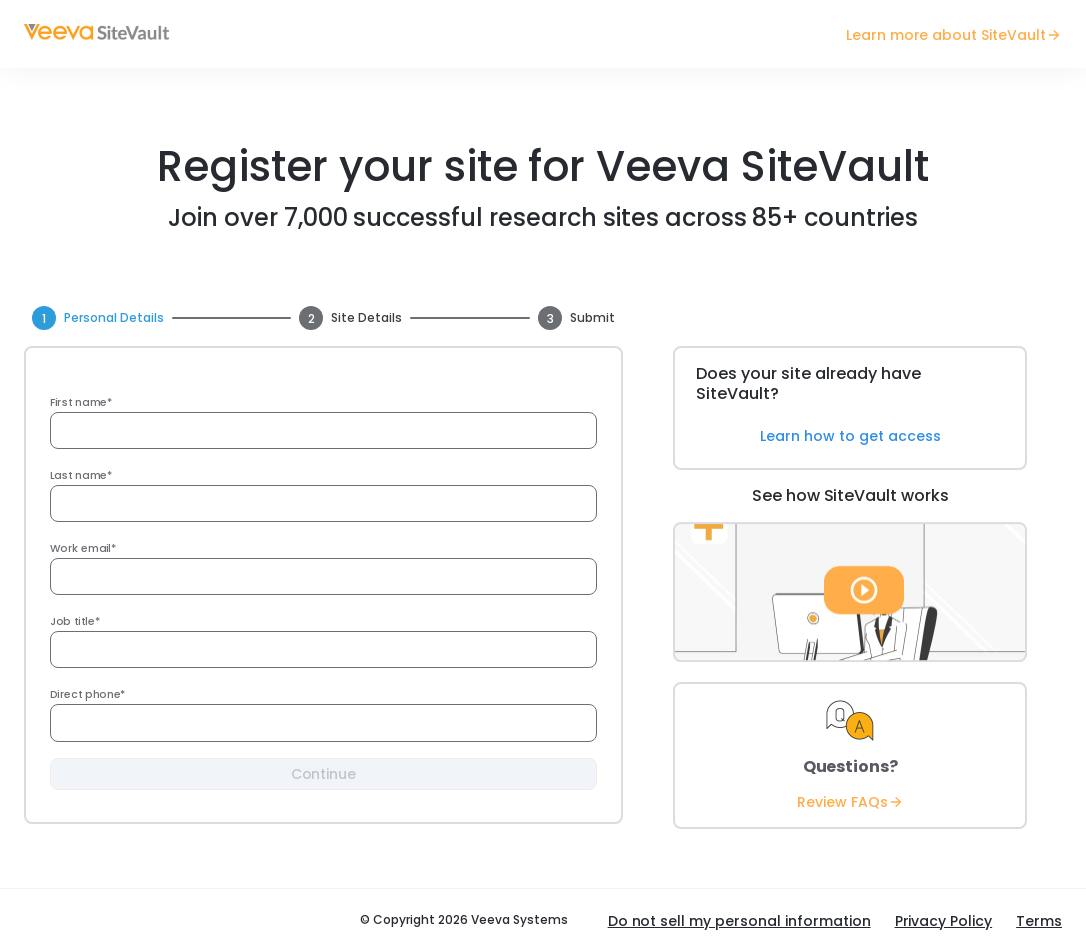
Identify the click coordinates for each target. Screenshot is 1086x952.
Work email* (83, 548)
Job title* (75, 621)
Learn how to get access (850, 436)
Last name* (81, 475)
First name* (81, 402)
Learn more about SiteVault (954, 35)
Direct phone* (87, 694)
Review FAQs (850, 802)
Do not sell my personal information (739, 921)
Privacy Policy (944, 921)
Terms (1039, 921)
